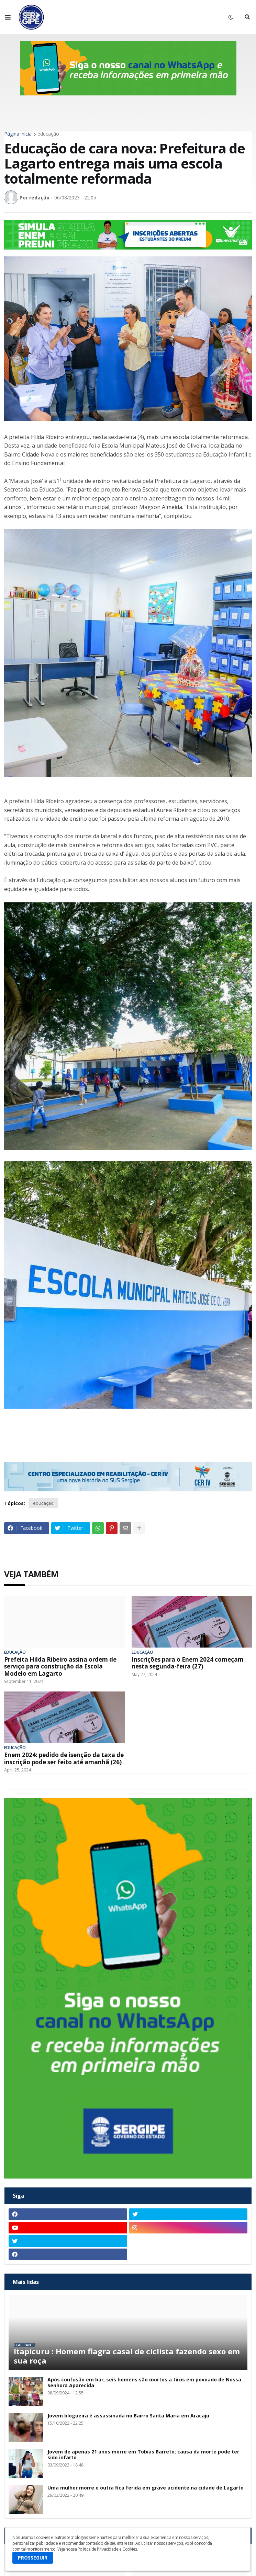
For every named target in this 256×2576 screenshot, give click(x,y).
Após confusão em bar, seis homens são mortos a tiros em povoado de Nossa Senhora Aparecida (144, 2383)
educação (48, 133)
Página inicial (18, 133)
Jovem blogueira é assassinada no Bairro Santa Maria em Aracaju (128, 2416)
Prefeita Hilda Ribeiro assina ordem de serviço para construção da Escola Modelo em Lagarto (60, 1666)
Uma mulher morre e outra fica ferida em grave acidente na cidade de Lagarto (145, 2488)
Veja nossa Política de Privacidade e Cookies (97, 2549)
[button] (8, 17)
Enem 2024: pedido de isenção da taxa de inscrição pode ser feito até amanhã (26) (64, 1759)
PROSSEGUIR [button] (32, 2557)
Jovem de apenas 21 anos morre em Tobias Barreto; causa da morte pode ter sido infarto (143, 2455)
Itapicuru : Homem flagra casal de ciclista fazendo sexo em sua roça (127, 2356)
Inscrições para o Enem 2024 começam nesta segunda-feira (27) (188, 1663)
